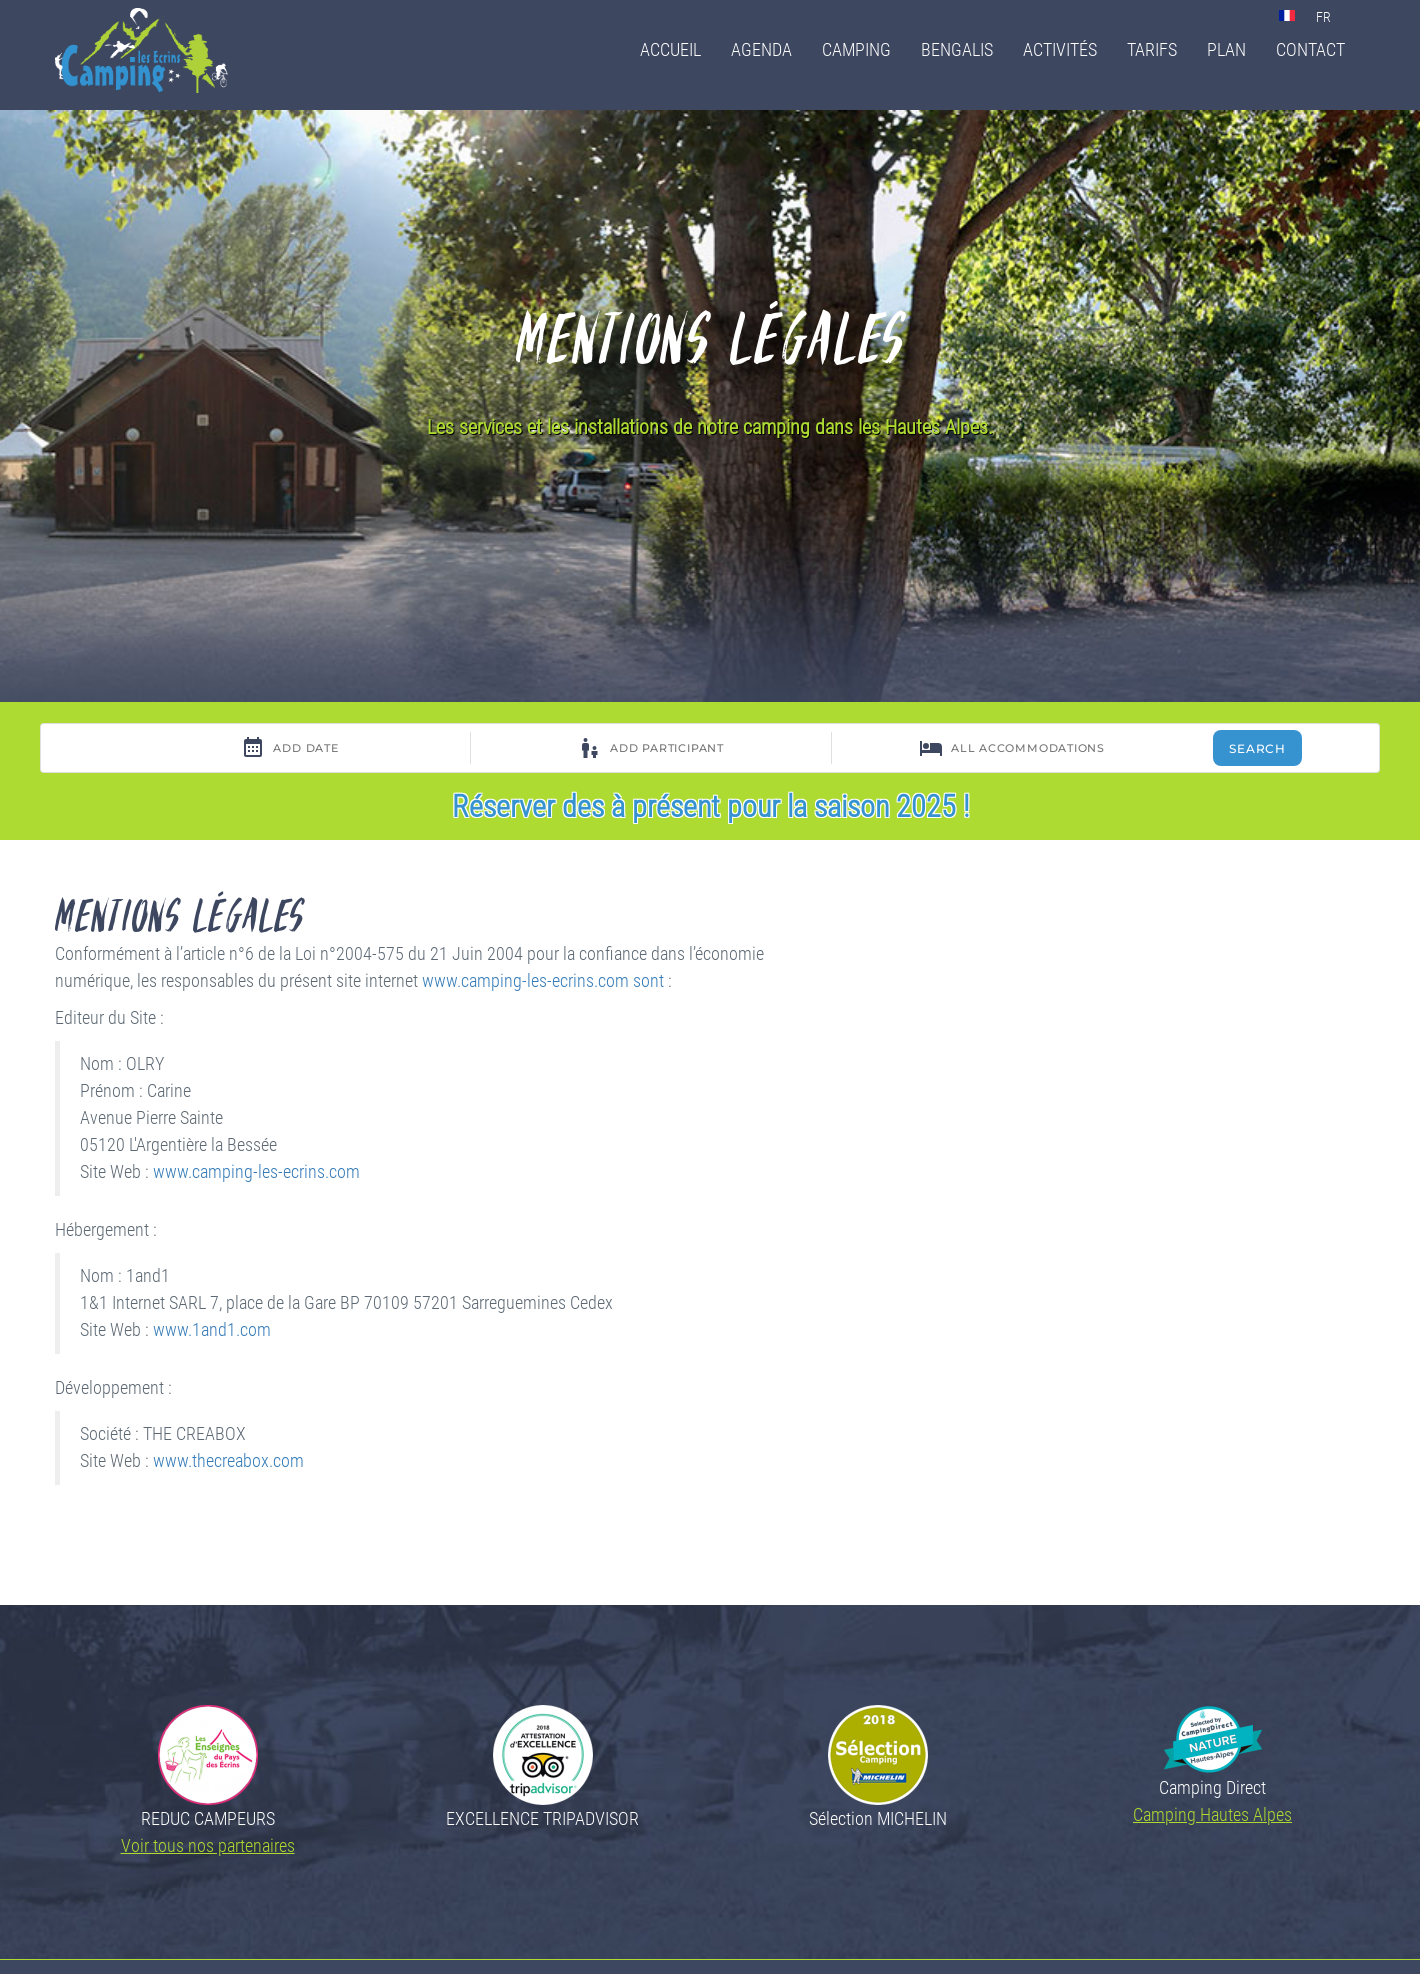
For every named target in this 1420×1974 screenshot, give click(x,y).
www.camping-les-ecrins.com (256, 1172)
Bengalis (957, 49)
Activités (1060, 49)
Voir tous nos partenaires (208, 1845)
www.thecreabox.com (228, 1461)
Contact (1310, 49)
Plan (1226, 49)
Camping (856, 49)
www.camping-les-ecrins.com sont (543, 980)
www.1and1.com (212, 1330)
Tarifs (1152, 49)
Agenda (761, 49)
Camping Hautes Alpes (1212, 1814)
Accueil (670, 49)
